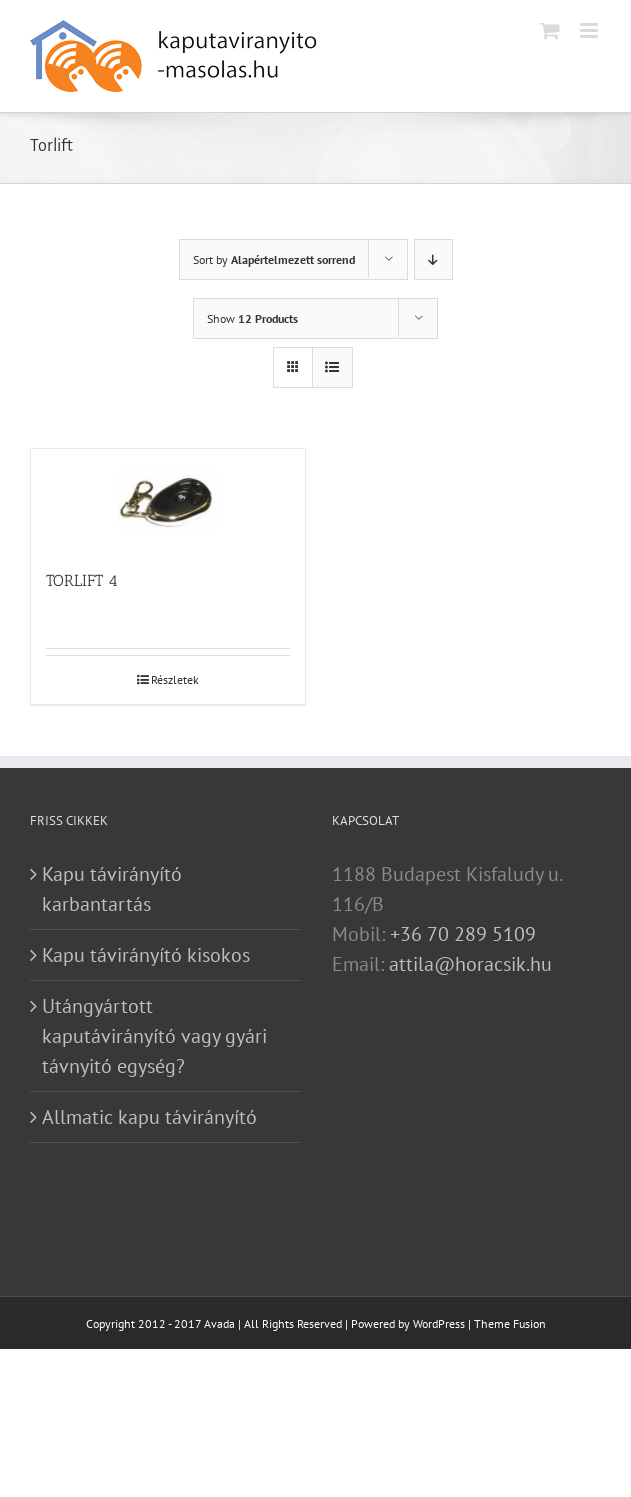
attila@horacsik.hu (470, 964)
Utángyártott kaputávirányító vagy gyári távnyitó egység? (154, 1036)
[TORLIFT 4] (168, 499)
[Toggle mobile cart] (550, 30)
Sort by (274, 259)
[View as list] (332, 367)
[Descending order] (433, 259)
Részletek (175, 679)
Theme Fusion (510, 1323)
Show (252, 318)
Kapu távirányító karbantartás (112, 889)
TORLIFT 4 (82, 580)
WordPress (439, 1323)
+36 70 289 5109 (463, 934)
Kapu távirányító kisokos (146, 955)
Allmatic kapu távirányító (149, 1117)
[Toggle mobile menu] (590, 30)
